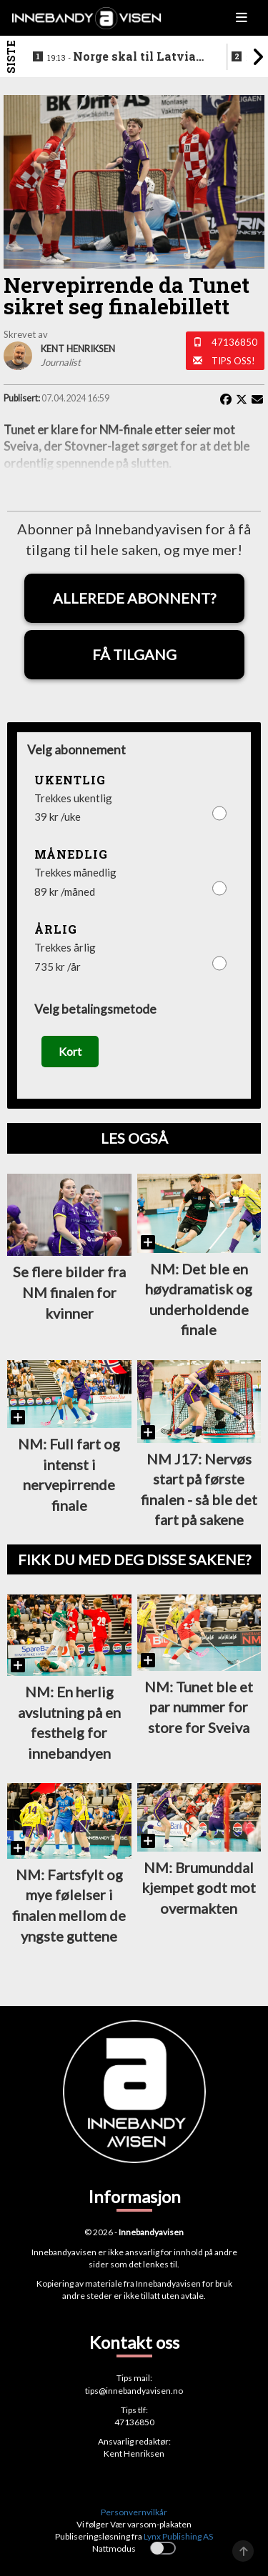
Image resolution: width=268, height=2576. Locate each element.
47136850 (234, 342)
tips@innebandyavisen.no (134, 2390)
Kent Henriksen (134, 2453)
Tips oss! (233, 360)
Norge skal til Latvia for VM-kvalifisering (121, 57)
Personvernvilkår (134, 2512)
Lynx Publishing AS (178, 2536)
